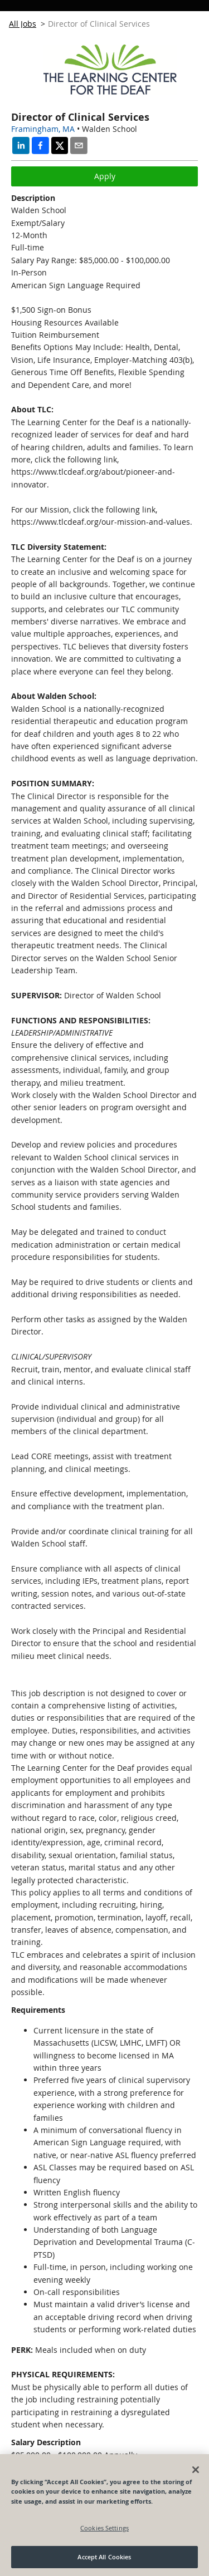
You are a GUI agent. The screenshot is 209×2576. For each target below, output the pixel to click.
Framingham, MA (43, 129)
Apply (104, 176)
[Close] (195, 2469)
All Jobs (22, 23)
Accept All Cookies (104, 2557)
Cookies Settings (104, 2528)
